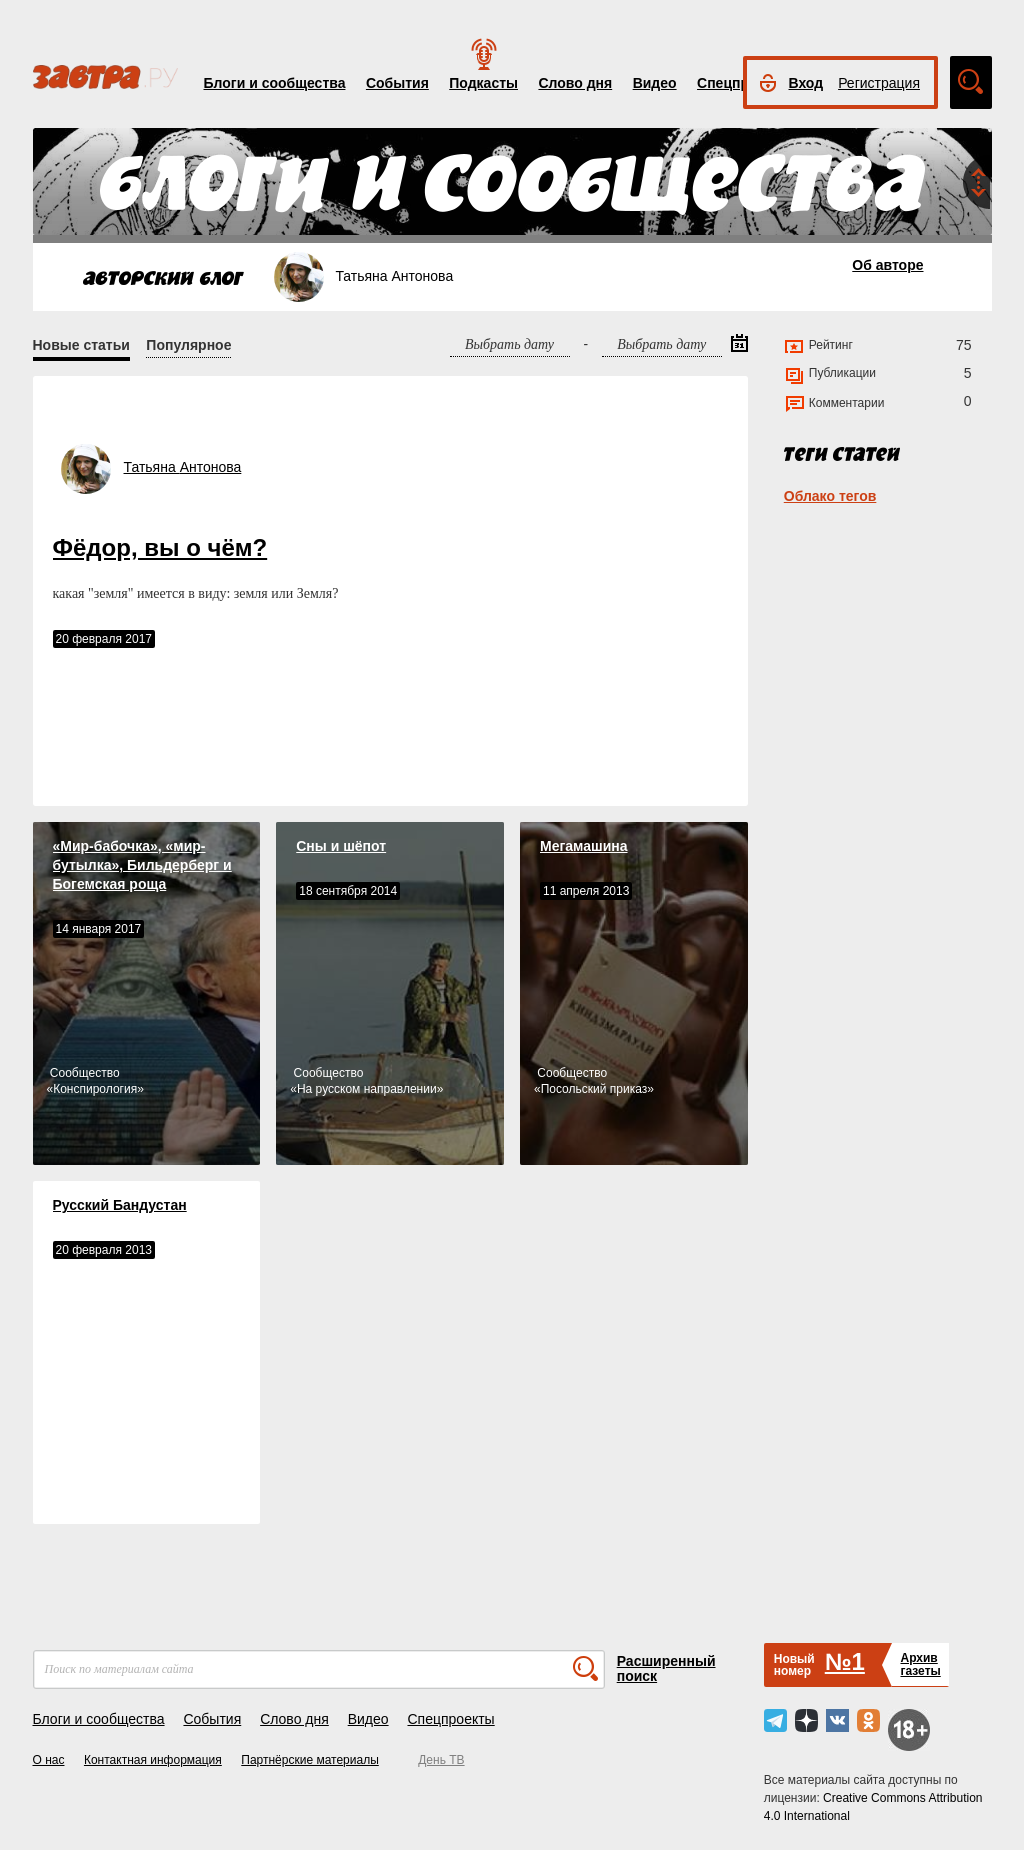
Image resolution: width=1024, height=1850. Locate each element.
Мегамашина (584, 846)
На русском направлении (367, 1089)
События (397, 83)
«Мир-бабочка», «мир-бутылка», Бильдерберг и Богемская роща (142, 865)
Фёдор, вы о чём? (160, 547)
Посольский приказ (594, 1089)
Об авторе (887, 265)
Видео (655, 83)
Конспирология (95, 1089)
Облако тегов (830, 496)
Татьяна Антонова (183, 467)
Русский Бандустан (120, 1205)
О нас (49, 1760)
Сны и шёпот (341, 846)
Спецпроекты (450, 1719)
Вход (806, 83)
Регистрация (879, 83)
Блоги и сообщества (275, 83)
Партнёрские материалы (310, 1760)
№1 (845, 1661)
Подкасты (483, 83)
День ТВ (441, 1760)
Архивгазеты (920, 1664)
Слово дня (575, 83)
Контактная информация (153, 1760)
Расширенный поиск (666, 1668)
